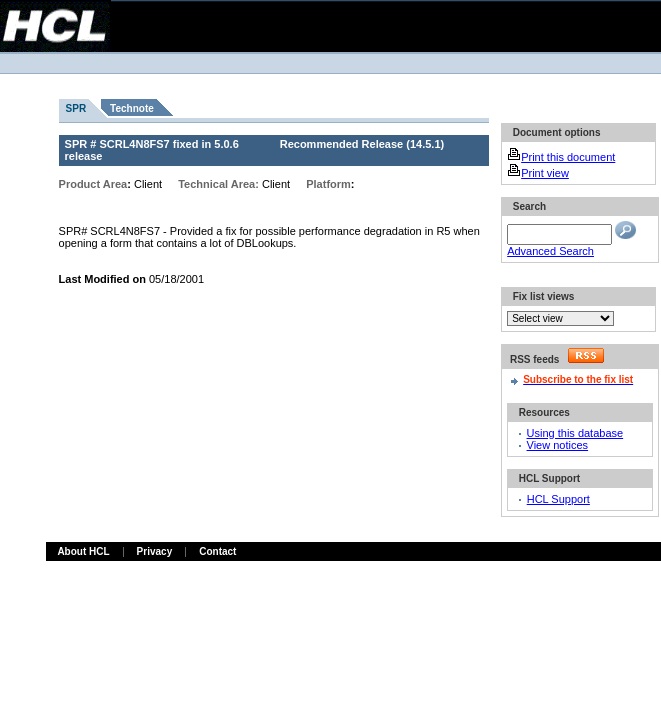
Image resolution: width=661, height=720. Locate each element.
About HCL (83, 551)
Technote (132, 108)
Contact (217, 551)
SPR (76, 108)
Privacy (155, 551)
